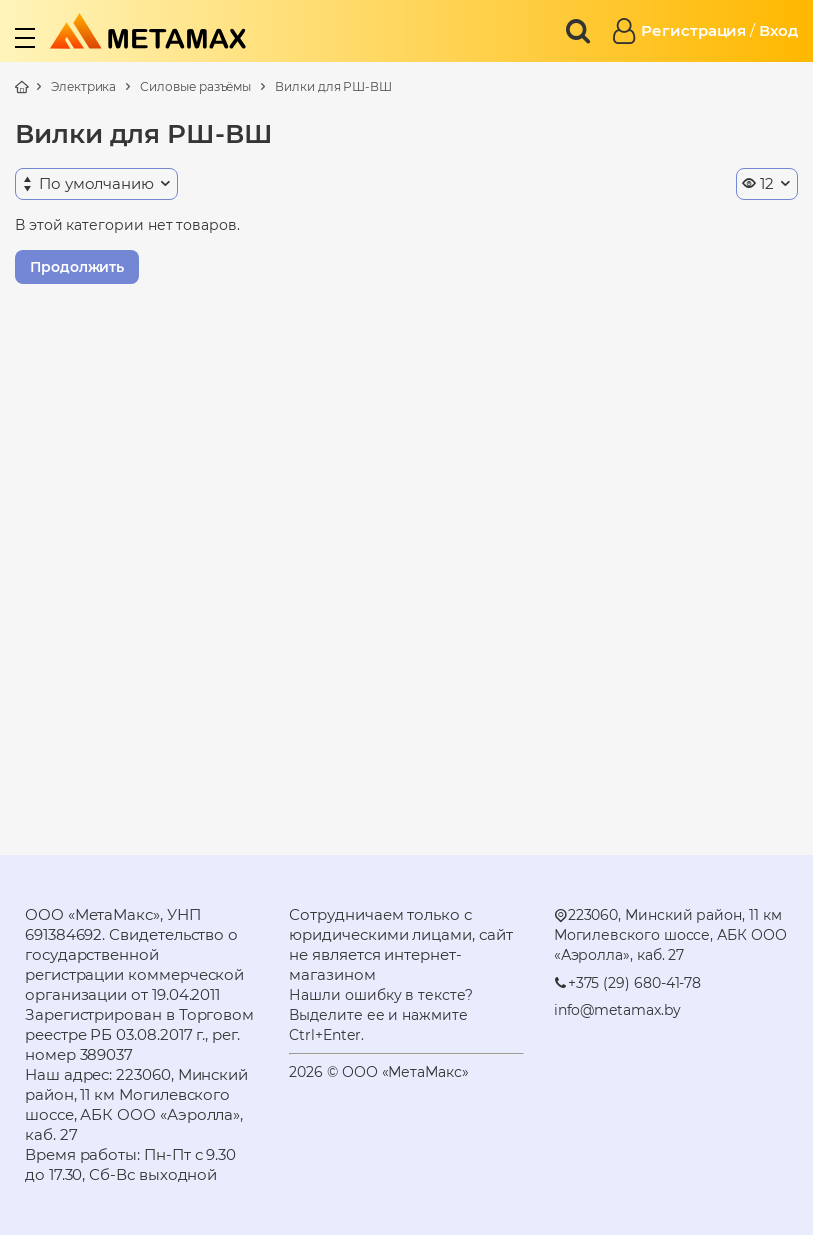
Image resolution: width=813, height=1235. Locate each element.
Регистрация (693, 30)
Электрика (83, 86)
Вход (778, 30)
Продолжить (77, 267)
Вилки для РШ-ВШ (333, 86)
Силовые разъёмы (195, 86)
